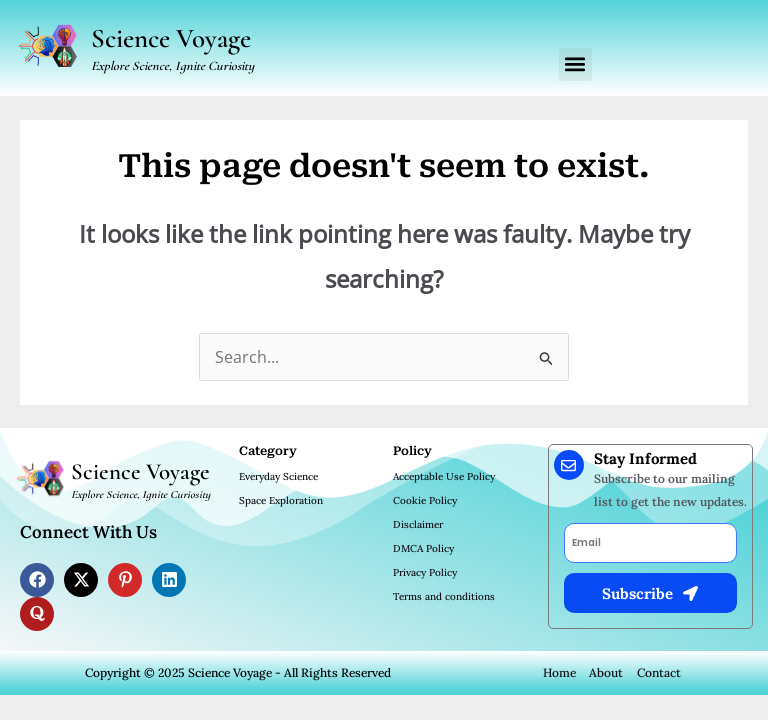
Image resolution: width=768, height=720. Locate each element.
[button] (575, 64)
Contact (659, 672)
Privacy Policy (425, 572)
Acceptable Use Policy (444, 476)
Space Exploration (281, 500)
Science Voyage (171, 38)
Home (559, 672)
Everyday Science (278, 476)
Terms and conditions (444, 596)
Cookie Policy (425, 500)
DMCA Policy (423, 548)
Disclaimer (418, 524)
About (606, 672)
